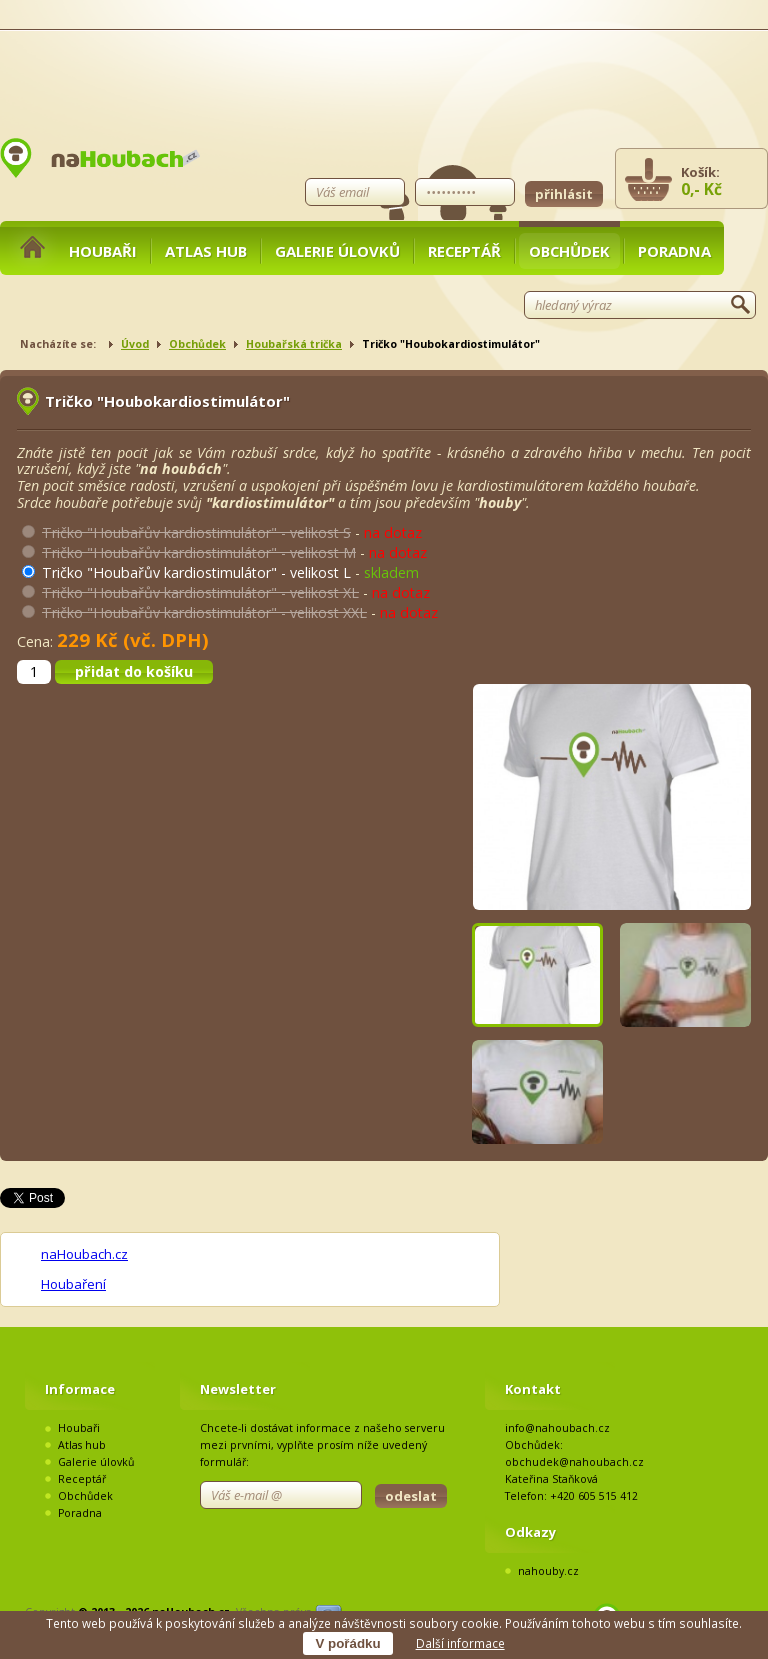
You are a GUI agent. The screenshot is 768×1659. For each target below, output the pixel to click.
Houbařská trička (294, 344)
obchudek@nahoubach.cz (574, 1462)
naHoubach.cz (84, 1254)
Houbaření (73, 1284)
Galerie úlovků (337, 251)
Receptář (464, 251)
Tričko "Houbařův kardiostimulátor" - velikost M (199, 552)
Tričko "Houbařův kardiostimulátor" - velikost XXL (204, 612)
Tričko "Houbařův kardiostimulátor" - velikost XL (200, 592)
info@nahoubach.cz (557, 1428)
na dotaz (393, 532)
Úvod (135, 344)
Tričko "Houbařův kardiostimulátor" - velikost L (196, 572)
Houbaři (103, 251)
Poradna (674, 251)
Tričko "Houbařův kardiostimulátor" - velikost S (196, 532)
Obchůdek (569, 251)
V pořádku (347, 1643)
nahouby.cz (548, 1571)
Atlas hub (206, 251)
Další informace (460, 1643)
